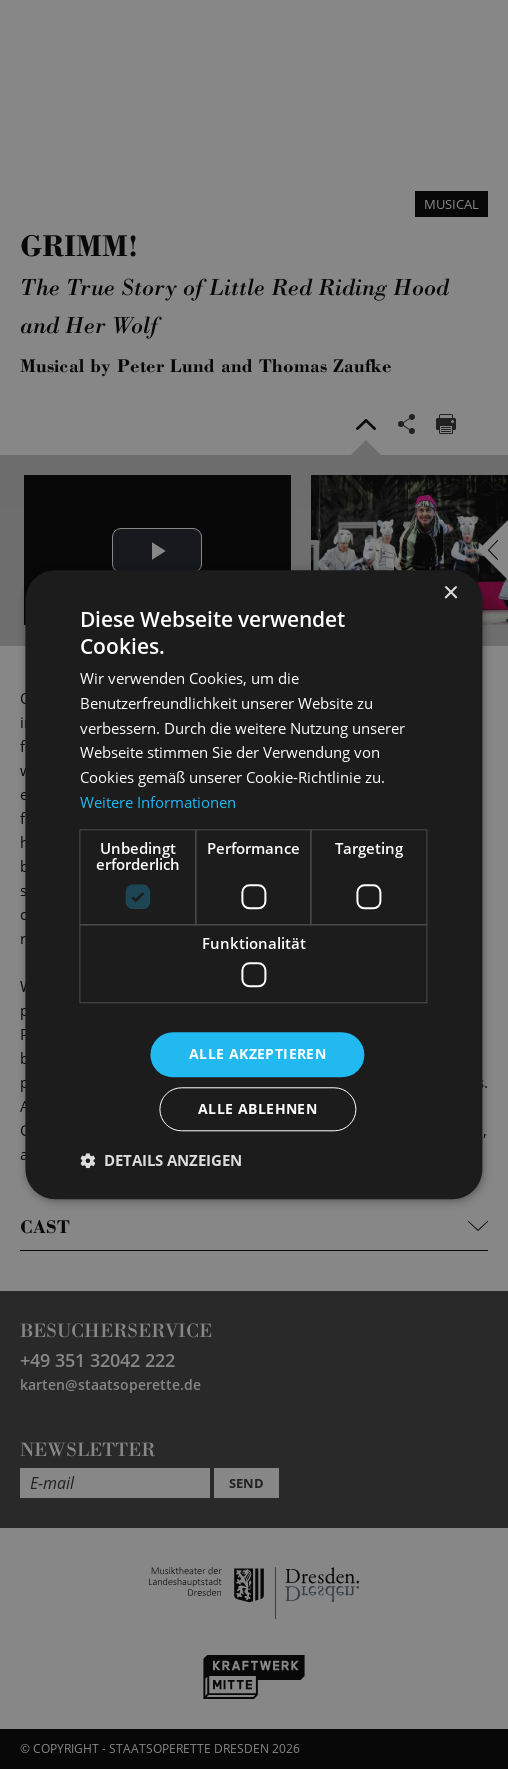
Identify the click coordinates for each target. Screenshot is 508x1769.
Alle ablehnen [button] (257, 1108)
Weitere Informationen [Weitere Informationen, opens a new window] (158, 802)
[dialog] (254, 884)
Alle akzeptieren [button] (257, 1053)
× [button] (450, 593)
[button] (161, 1160)
